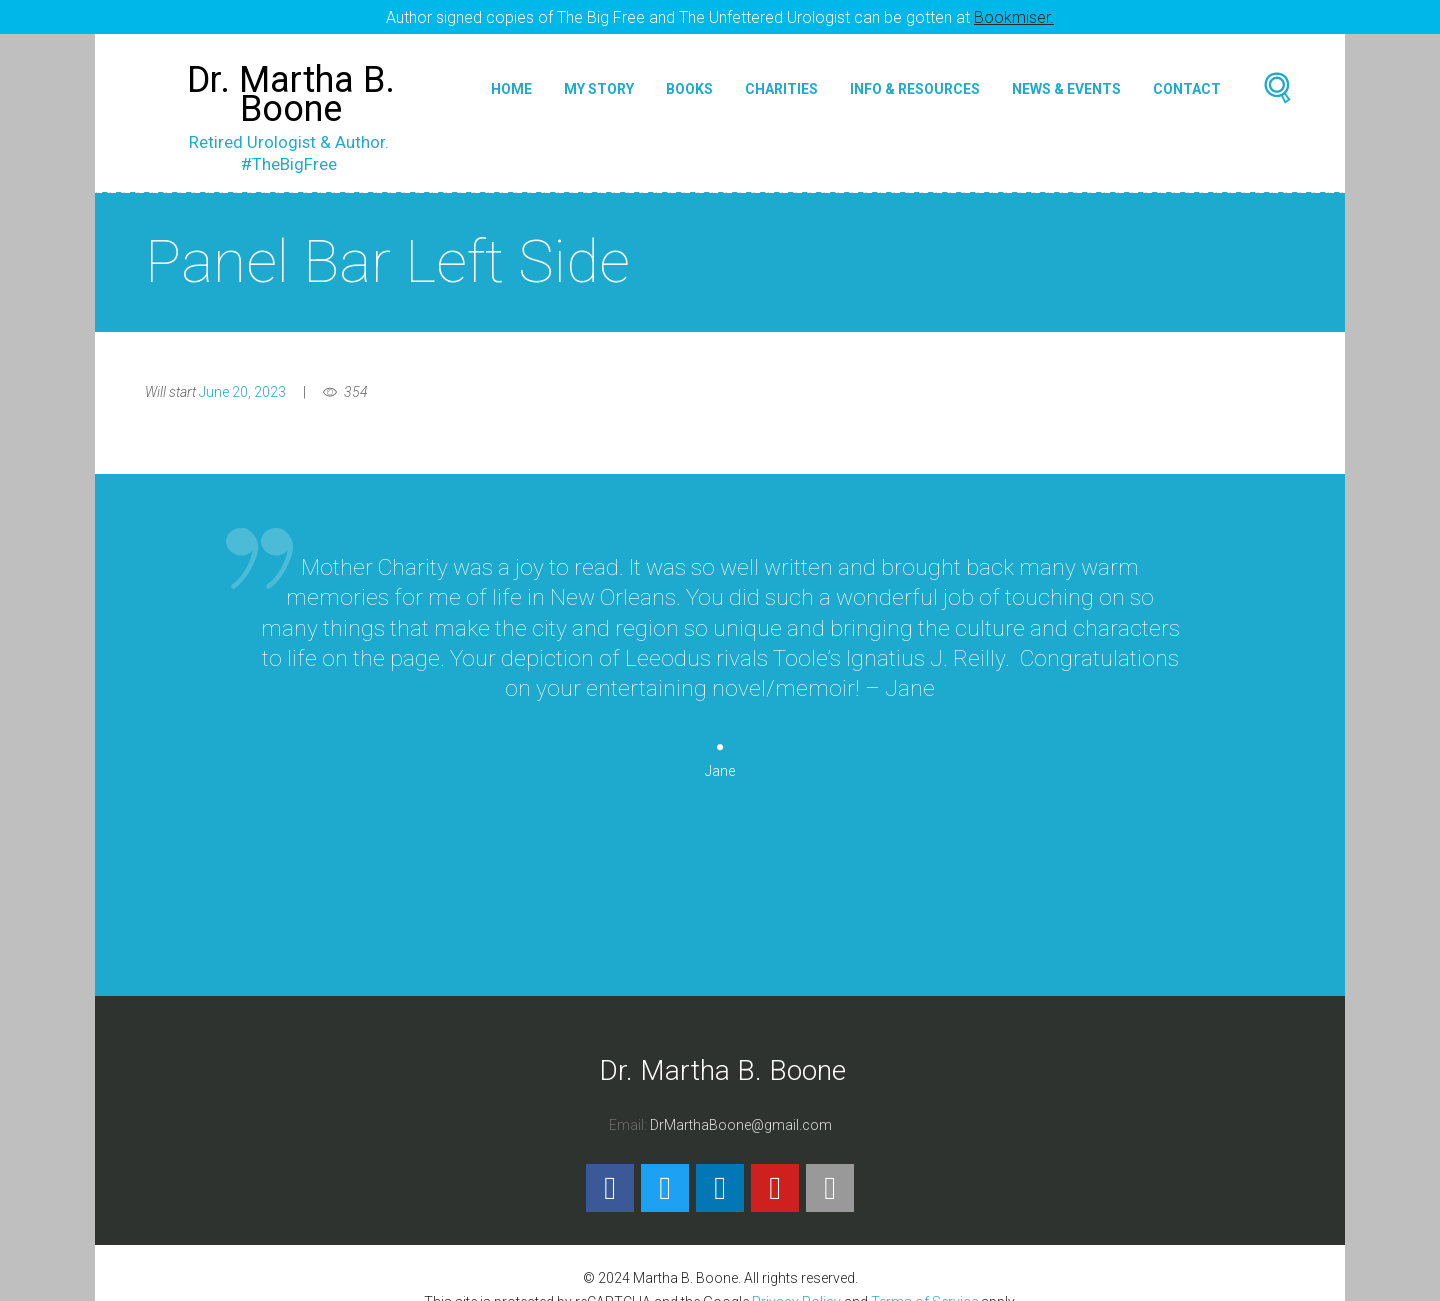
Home (511, 74)
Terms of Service (924, 1286)
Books (689, 74)
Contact (1187, 74)
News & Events (1066, 74)
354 (356, 376)
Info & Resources (915, 74)
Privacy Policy (796, 1286)
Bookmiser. (1014, 17)
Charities (781, 74)
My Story (599, 74)
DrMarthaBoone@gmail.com (741, 1109)
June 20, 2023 (242, 376)
